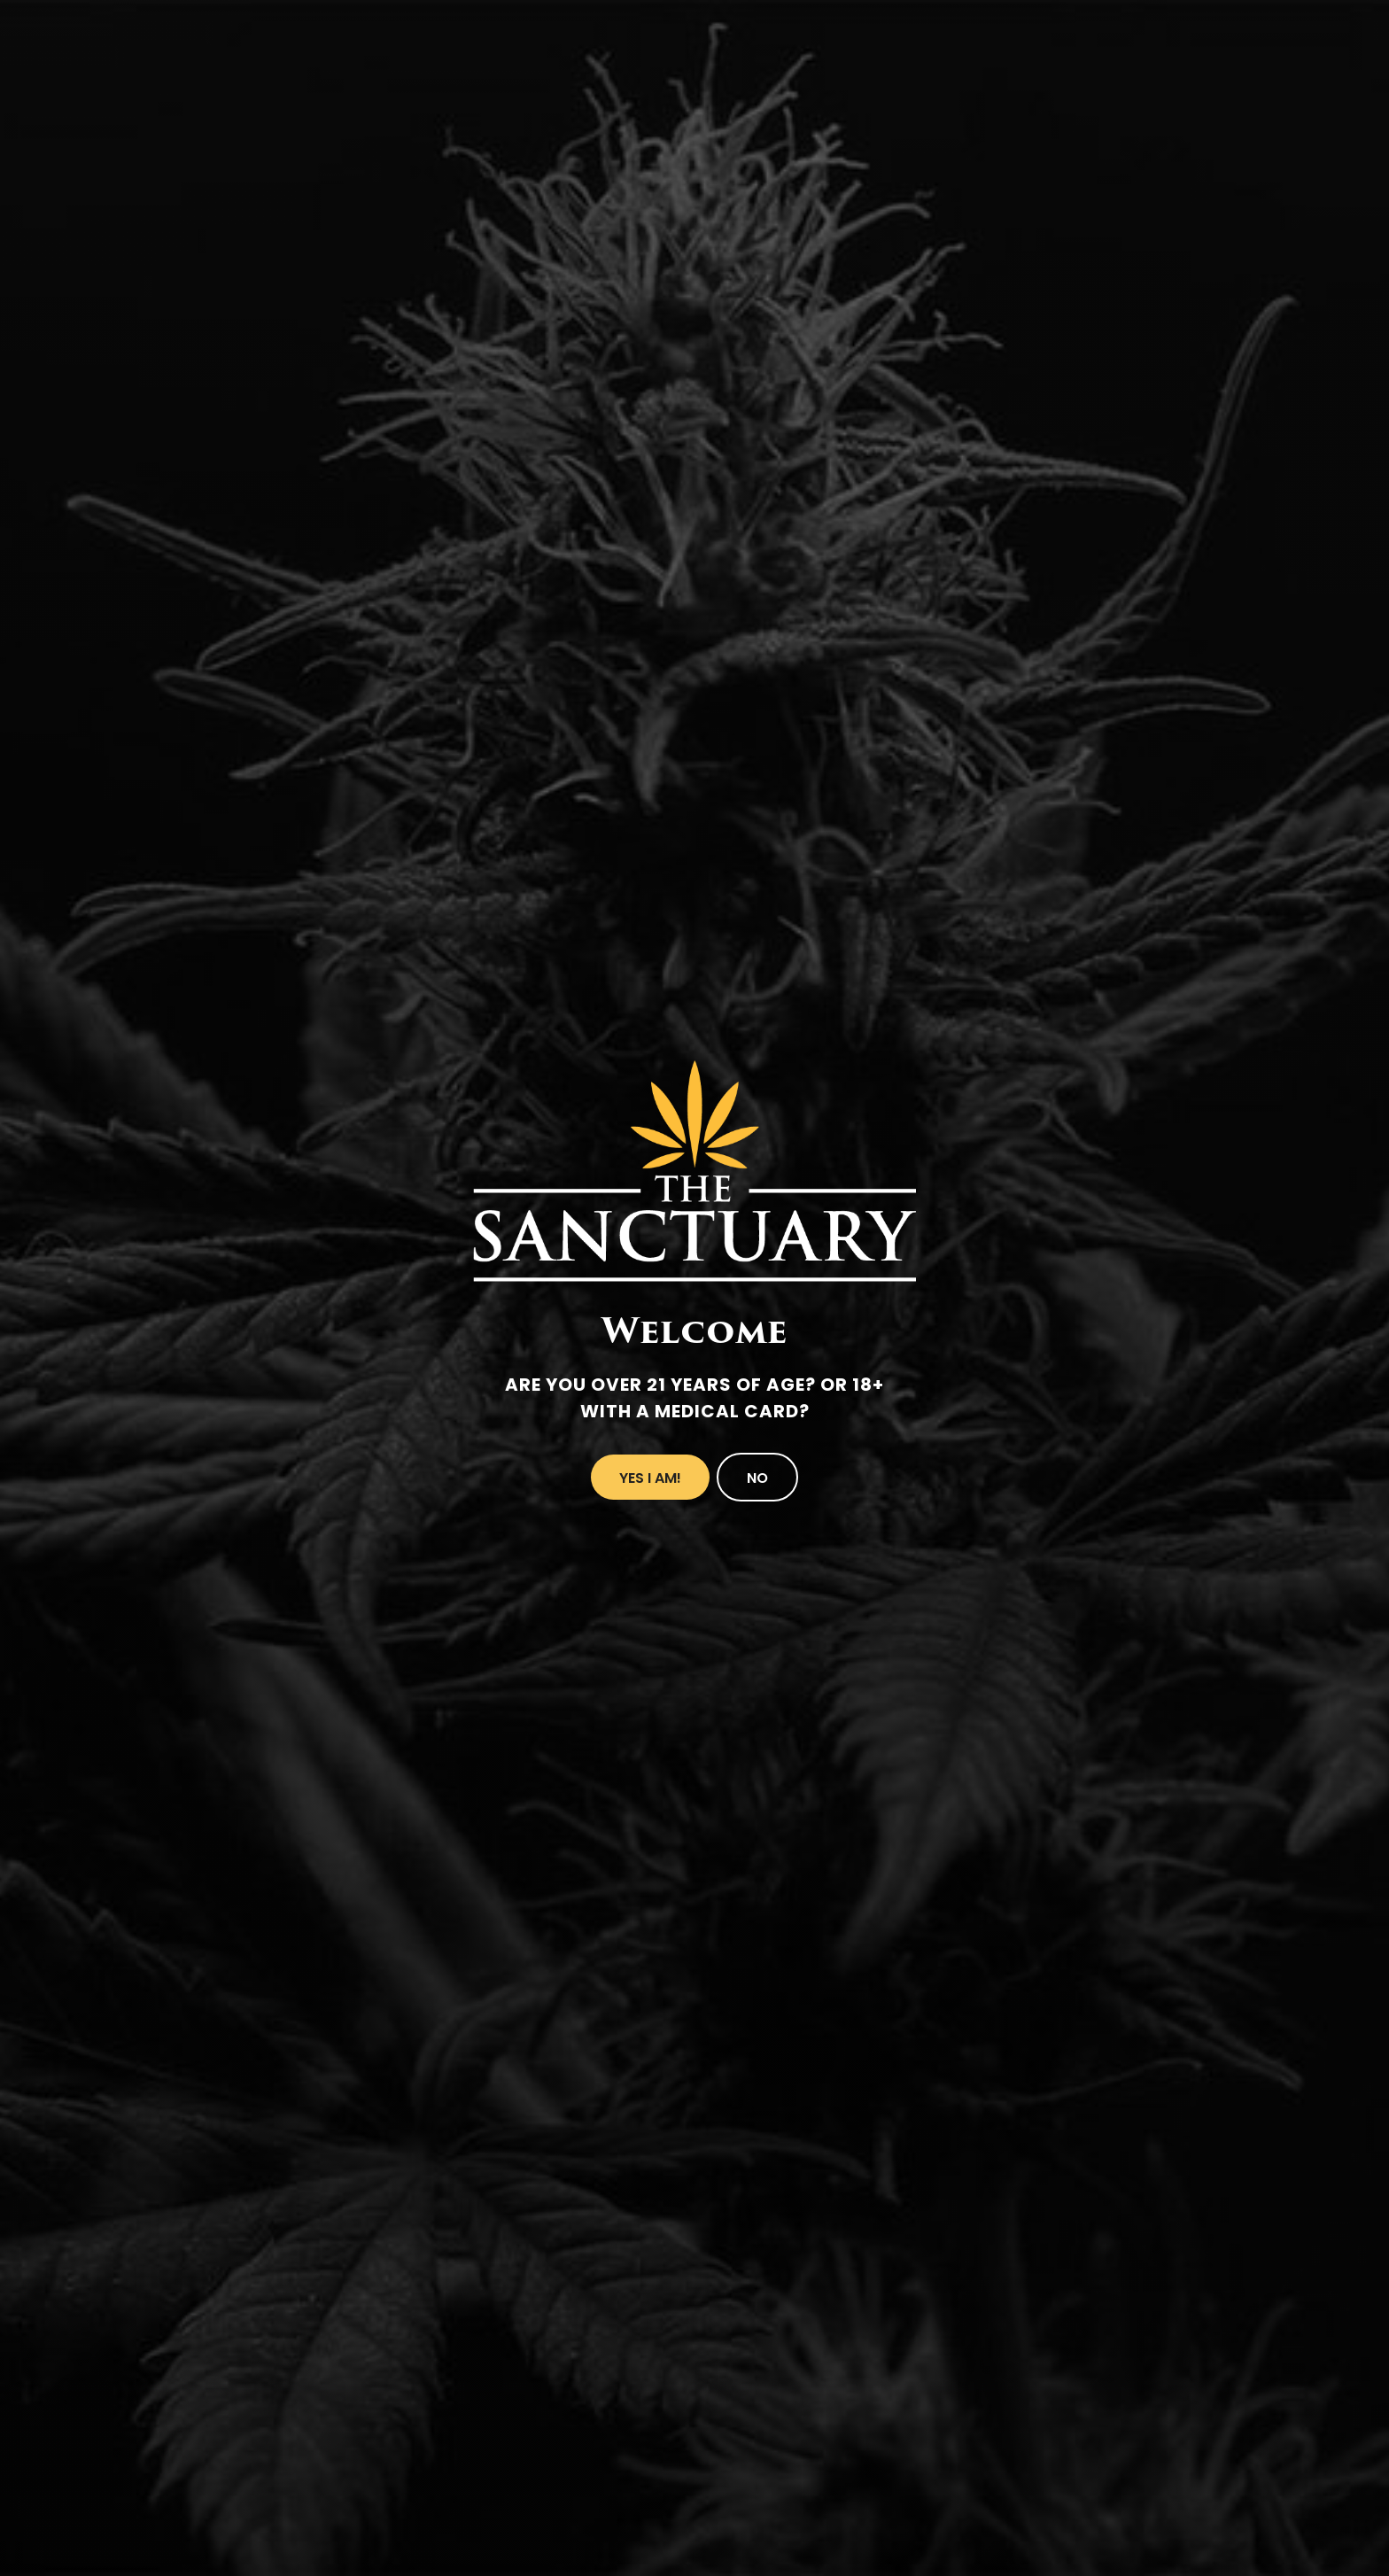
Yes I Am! (650, 1478)
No (757, 1478)
